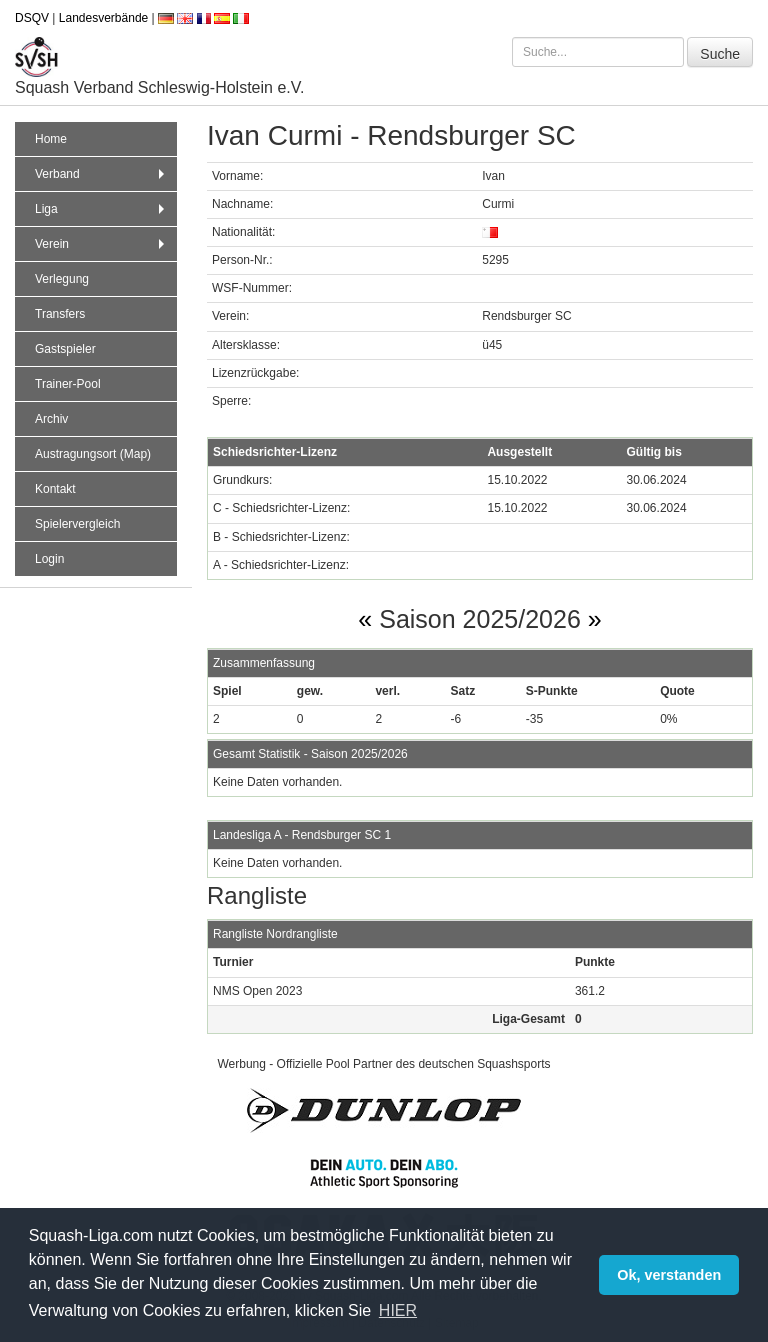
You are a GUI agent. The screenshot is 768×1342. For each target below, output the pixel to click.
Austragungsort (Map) (93, 454)
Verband (102, 174)
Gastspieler (65, 349)
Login (49, 559)
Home (51, 139)
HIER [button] (398, 1310)
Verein (102, 244)
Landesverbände (103, 18)
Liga (102, 209)
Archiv (51, 419)
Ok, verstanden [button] (669, 1275)
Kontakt (55, 489)
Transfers (60, 314)
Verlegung (62, 279)
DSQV (32, 18)
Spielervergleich (77, 524)
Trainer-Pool (68, 384)
